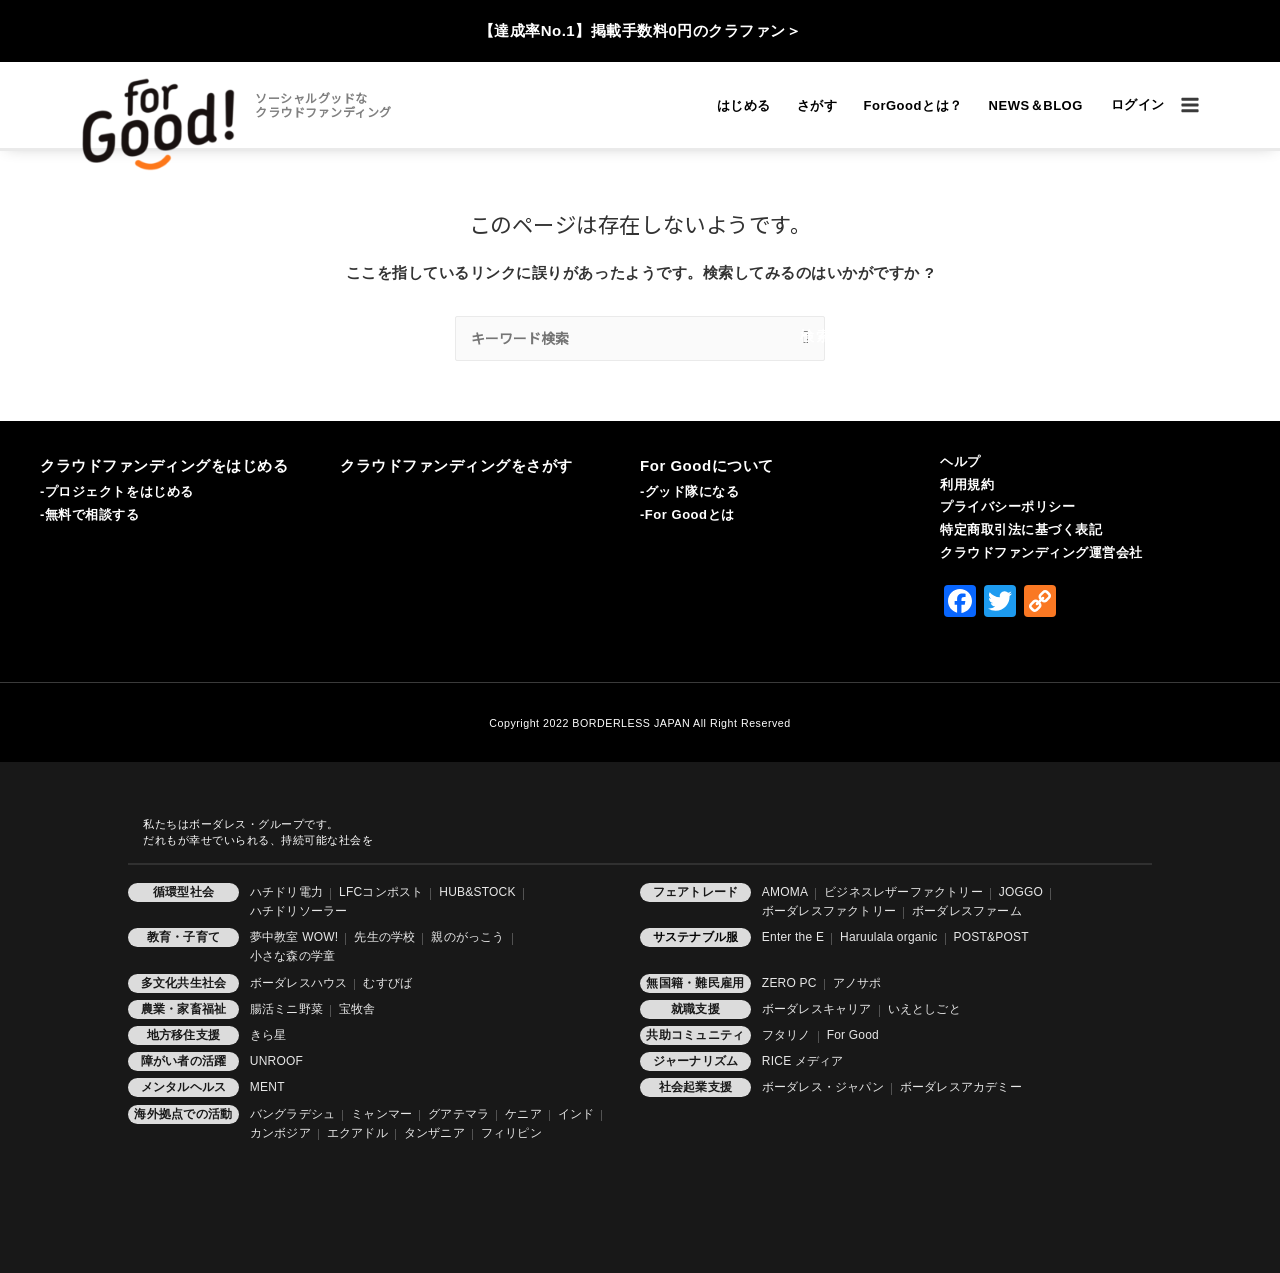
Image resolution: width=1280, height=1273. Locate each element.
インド (576, 1114)
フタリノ (786, 1035)
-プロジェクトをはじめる (117, 491)
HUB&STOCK (477, 892)
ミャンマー (381, 1114)
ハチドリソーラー (299, 911)
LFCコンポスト (381, 892)
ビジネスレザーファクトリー (903, 892)
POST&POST (991, 937)
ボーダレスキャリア (817, 1009)
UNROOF (276, 1061)
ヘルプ (960, 461)
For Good (853, 1035)
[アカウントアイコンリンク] (1138, 105)
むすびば (387, 983)
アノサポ (857, 983)
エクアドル (357, 1133)
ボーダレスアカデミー (961, 1087)
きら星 (268, 1035)
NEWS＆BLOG (1036, 105)
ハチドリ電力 (286, 892)
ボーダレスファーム (967, 911)
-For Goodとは (687, 514)
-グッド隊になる (690, 491)
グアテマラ (458, 1114)
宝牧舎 (357, 1009)
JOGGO (1021, 892)
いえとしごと (924, 1009)
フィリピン (511, 1133)
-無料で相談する (90, 514)
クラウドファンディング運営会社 (1041, 552)
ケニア (523, 1114)
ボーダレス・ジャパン (823, 1087)
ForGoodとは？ (912, 105)
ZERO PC (789, 983)
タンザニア (434, 1133)
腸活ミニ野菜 (286, 1009)
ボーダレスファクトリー (829, 911)
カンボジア (280, 1133)
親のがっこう (467, 937)
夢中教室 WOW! (294, 937)
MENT (267, 1087)
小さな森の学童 (292, 956)
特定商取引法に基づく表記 (1021, 529)
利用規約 (967, 484)
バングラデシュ (292, 1114)
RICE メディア (803, 1061)
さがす (817, 105)
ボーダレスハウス (299, 983)
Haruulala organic (888, 937)
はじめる (744, 105)
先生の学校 (384, 937)
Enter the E (793, 937)
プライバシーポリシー (1007, 506)
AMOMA (785, 892)
